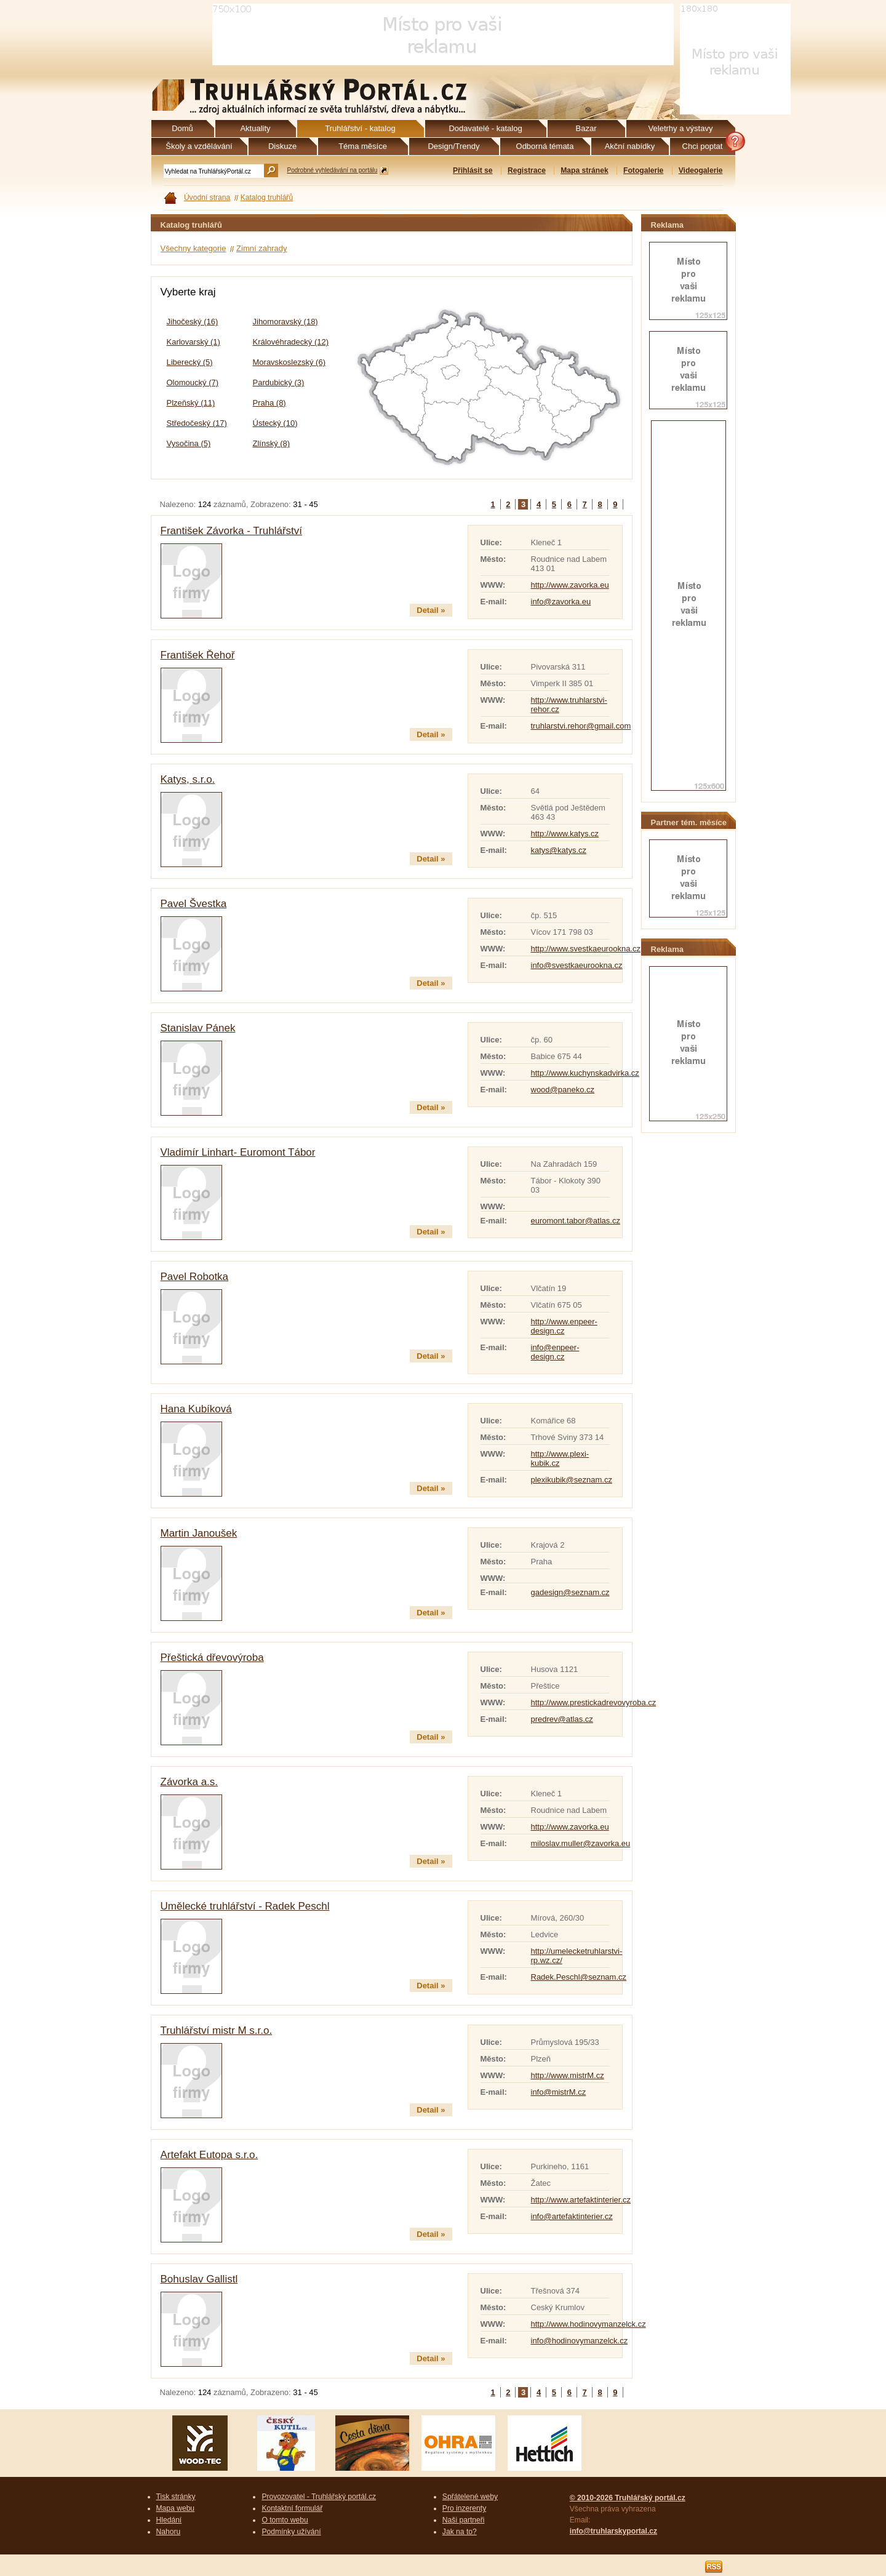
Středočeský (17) (197, 423)
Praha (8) (269, 402)
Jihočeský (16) (192, 321)
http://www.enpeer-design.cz (564, 1326)
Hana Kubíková (196, 1409)
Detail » (431, 610)
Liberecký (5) (190, 362)
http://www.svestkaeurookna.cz (586, 948)
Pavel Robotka (195, 1276)
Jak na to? (459, 2531)
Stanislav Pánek (198, 1028)
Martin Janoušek (199, 1533)
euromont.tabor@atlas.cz (575, 1220)
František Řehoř (198, 655)
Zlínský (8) (271, 443)
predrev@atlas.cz (562, 1719)
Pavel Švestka (194, 904)
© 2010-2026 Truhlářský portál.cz (627, 2498)
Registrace (527, 170)
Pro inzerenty (464, 2508)
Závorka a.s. (189, 1782)
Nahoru (168, 2531)
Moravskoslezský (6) (289, 362)
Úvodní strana (207, 197)
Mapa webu (175, 2508)
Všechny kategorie (193, 248)
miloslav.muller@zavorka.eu (581, 1843)
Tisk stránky (176, 2496)
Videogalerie (701, 170)
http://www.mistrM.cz (567, 2075)
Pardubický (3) (279, 382)
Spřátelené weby (470, 2496)
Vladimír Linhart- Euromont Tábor (238, 1152)
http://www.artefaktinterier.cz (581, 2199)
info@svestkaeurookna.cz (577, 965)
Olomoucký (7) (193, 382)
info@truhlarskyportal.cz (613, 2531)
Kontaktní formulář (291, 2508)
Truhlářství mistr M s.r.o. (217, 2030)
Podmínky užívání (291, 2531)
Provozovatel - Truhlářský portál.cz (318, 2496)
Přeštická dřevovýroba (212, 1657)
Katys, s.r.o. (188, 779)
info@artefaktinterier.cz (572, 2216)
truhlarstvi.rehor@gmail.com (581, 725)
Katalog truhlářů (267, 197)
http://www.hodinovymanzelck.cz (588, 2324)
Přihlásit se (473, 170)
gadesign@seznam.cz (570, 1592)
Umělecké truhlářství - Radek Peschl (245, 1906)
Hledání (169, 2520)
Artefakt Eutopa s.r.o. (209, 2155)
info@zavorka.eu (561, 601)
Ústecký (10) (275, 423)
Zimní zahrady (261, 248)
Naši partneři (463, 2520)
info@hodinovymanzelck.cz (579, 2340)
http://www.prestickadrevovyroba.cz (594, 1702)
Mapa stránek (584, 170)
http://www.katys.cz (565, 833)
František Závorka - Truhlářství (232, 531)
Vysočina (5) (189, 443)
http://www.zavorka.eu (570, 585)
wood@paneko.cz (563, 1089)
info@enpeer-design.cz (555, 1352)
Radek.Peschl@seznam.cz (579, 1977)
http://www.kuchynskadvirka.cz (585, 1073)
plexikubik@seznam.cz (571, 1479)
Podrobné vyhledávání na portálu (332, 170)
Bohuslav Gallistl (199, 2279)
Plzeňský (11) (191, 402)
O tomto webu (284, 2520)
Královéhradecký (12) (291, 341)
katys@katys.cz (559, 850)
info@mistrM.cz (558, 2092)
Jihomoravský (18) (285, 321)
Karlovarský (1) (193, 341)
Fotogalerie (643, 170)
